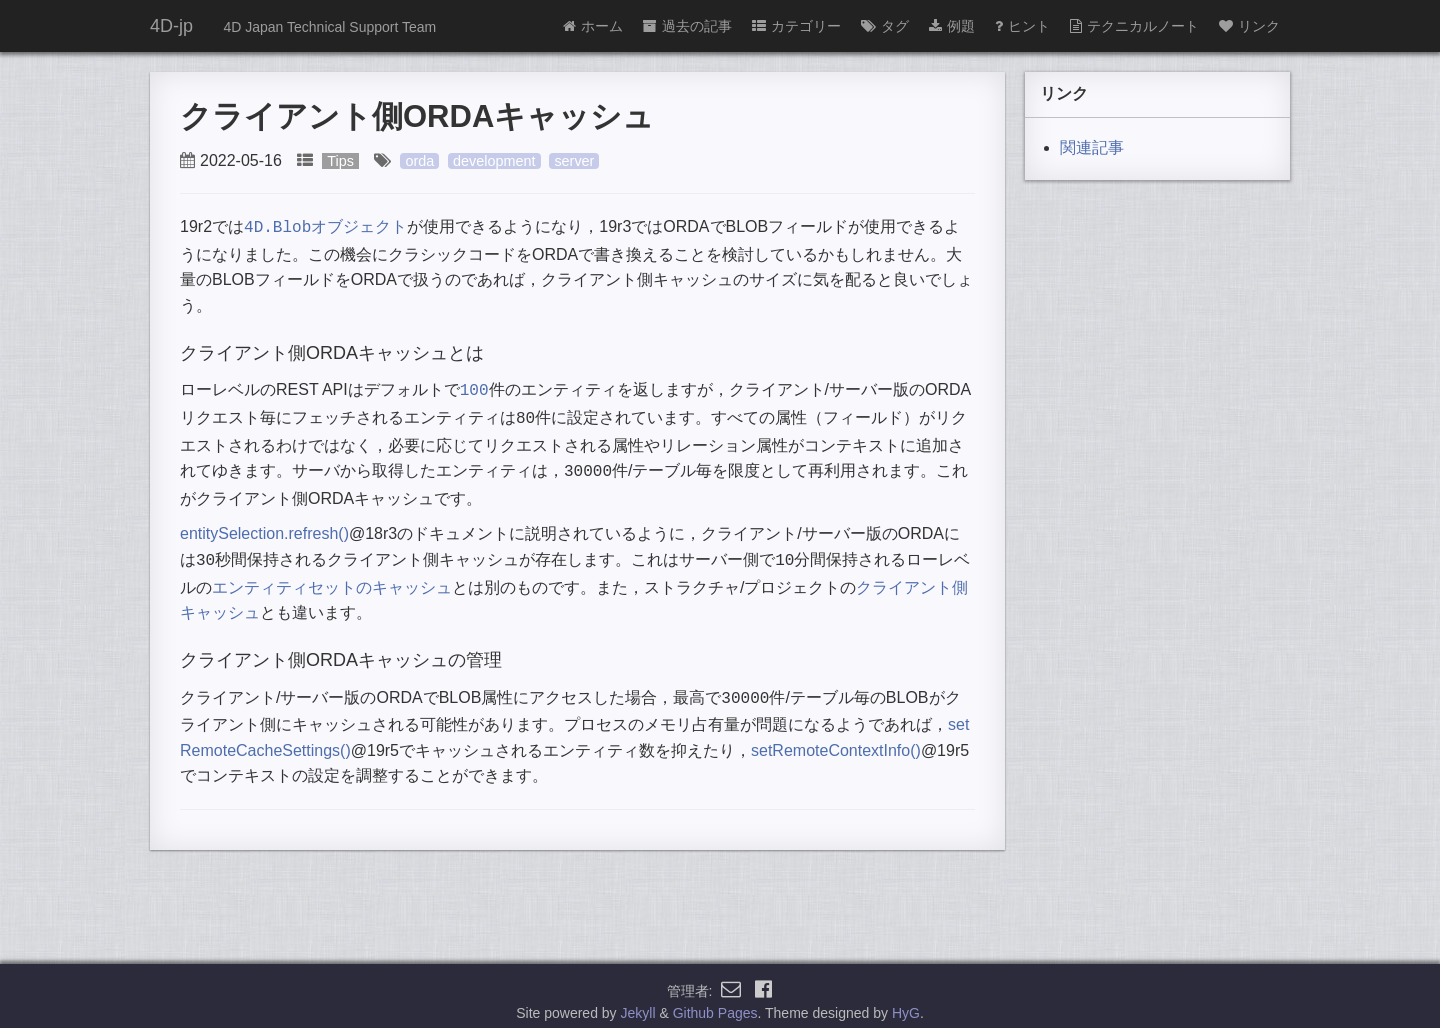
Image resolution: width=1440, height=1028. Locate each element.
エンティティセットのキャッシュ (332, 577)
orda (419, 161)
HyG (906, 1002)
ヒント (1022, 26)
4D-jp (171, 26)
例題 (952, 26)
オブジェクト (325, 226)
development (494, 161)
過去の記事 (687, 26)
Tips (340, 161)
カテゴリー (796, 26)
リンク (1249, 26)
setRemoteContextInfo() (836, 738)
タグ (885, 26)
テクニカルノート (1134, 26)
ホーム (593, 26)
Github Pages (715, 1002)
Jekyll (638, 1002)
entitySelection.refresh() (264, 525)
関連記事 (1092, 147)
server (574, 161)
